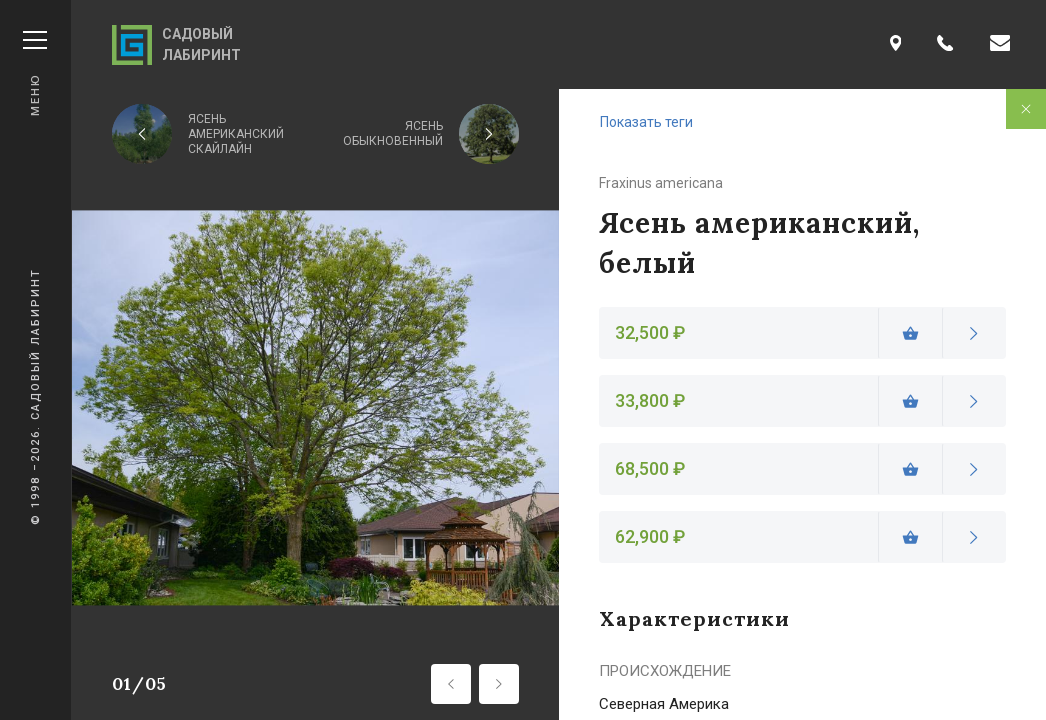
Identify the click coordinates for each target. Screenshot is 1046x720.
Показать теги (646, 122)
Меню (35, 73)
